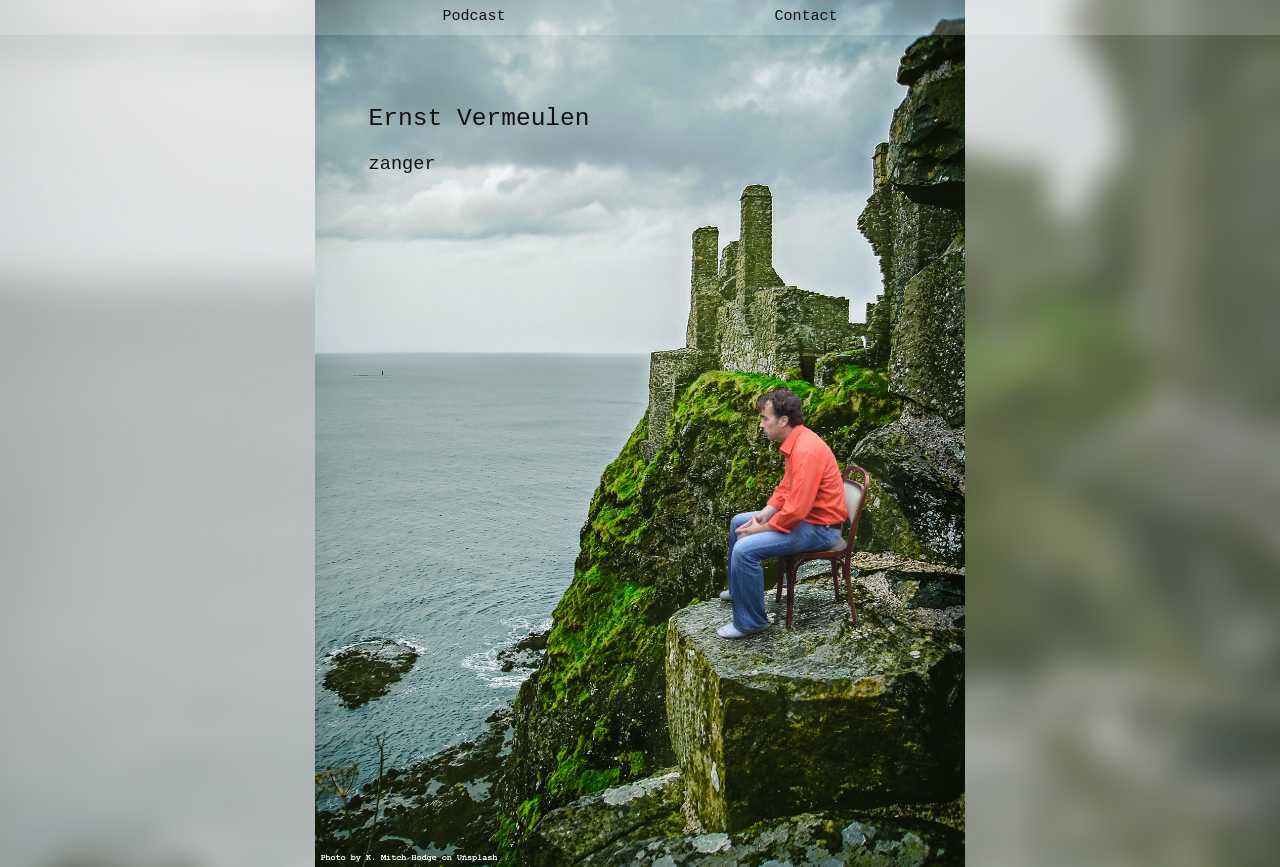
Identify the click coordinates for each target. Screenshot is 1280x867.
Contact (805, 16)
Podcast (473, 16)
